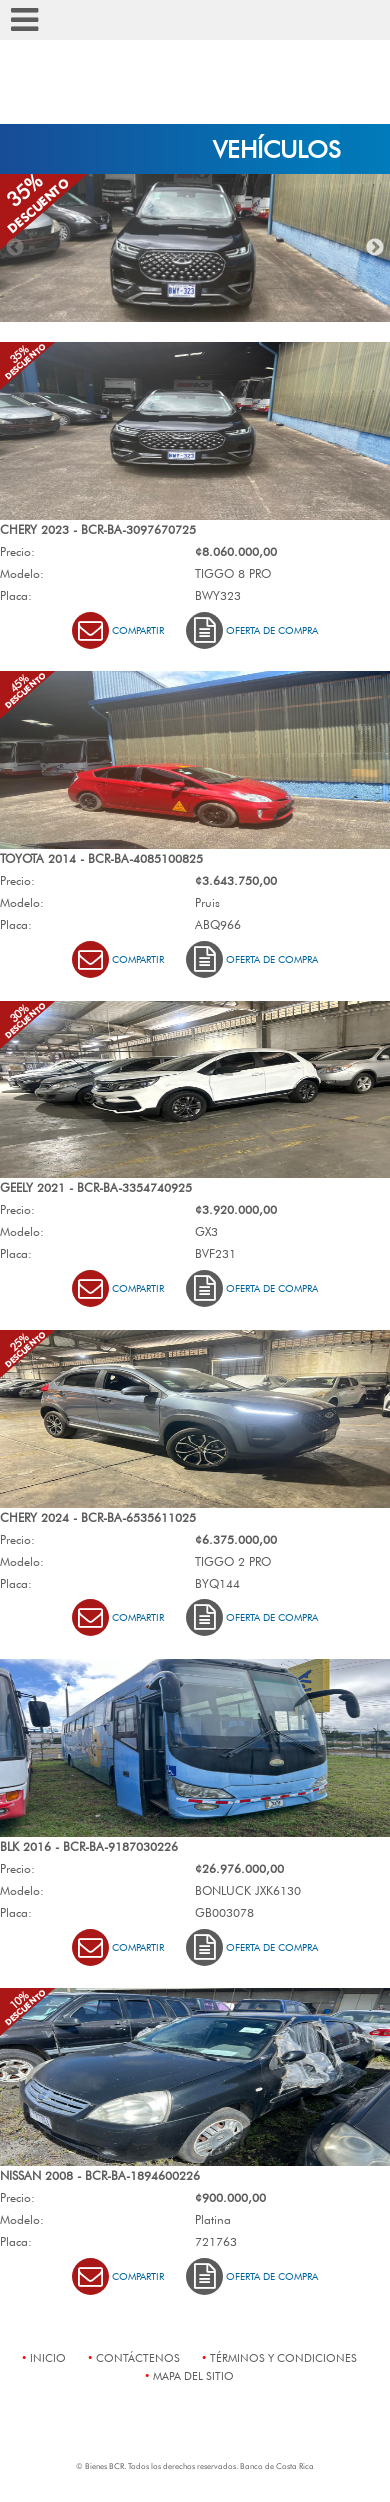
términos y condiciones (283, 2357)
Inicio (48, 2357)
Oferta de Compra (252, 630)
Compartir (118, 630)
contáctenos (138, 2357)
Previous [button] (15, 248)
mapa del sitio (193, 2375)
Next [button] (375, 248)
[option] (195, 248)
